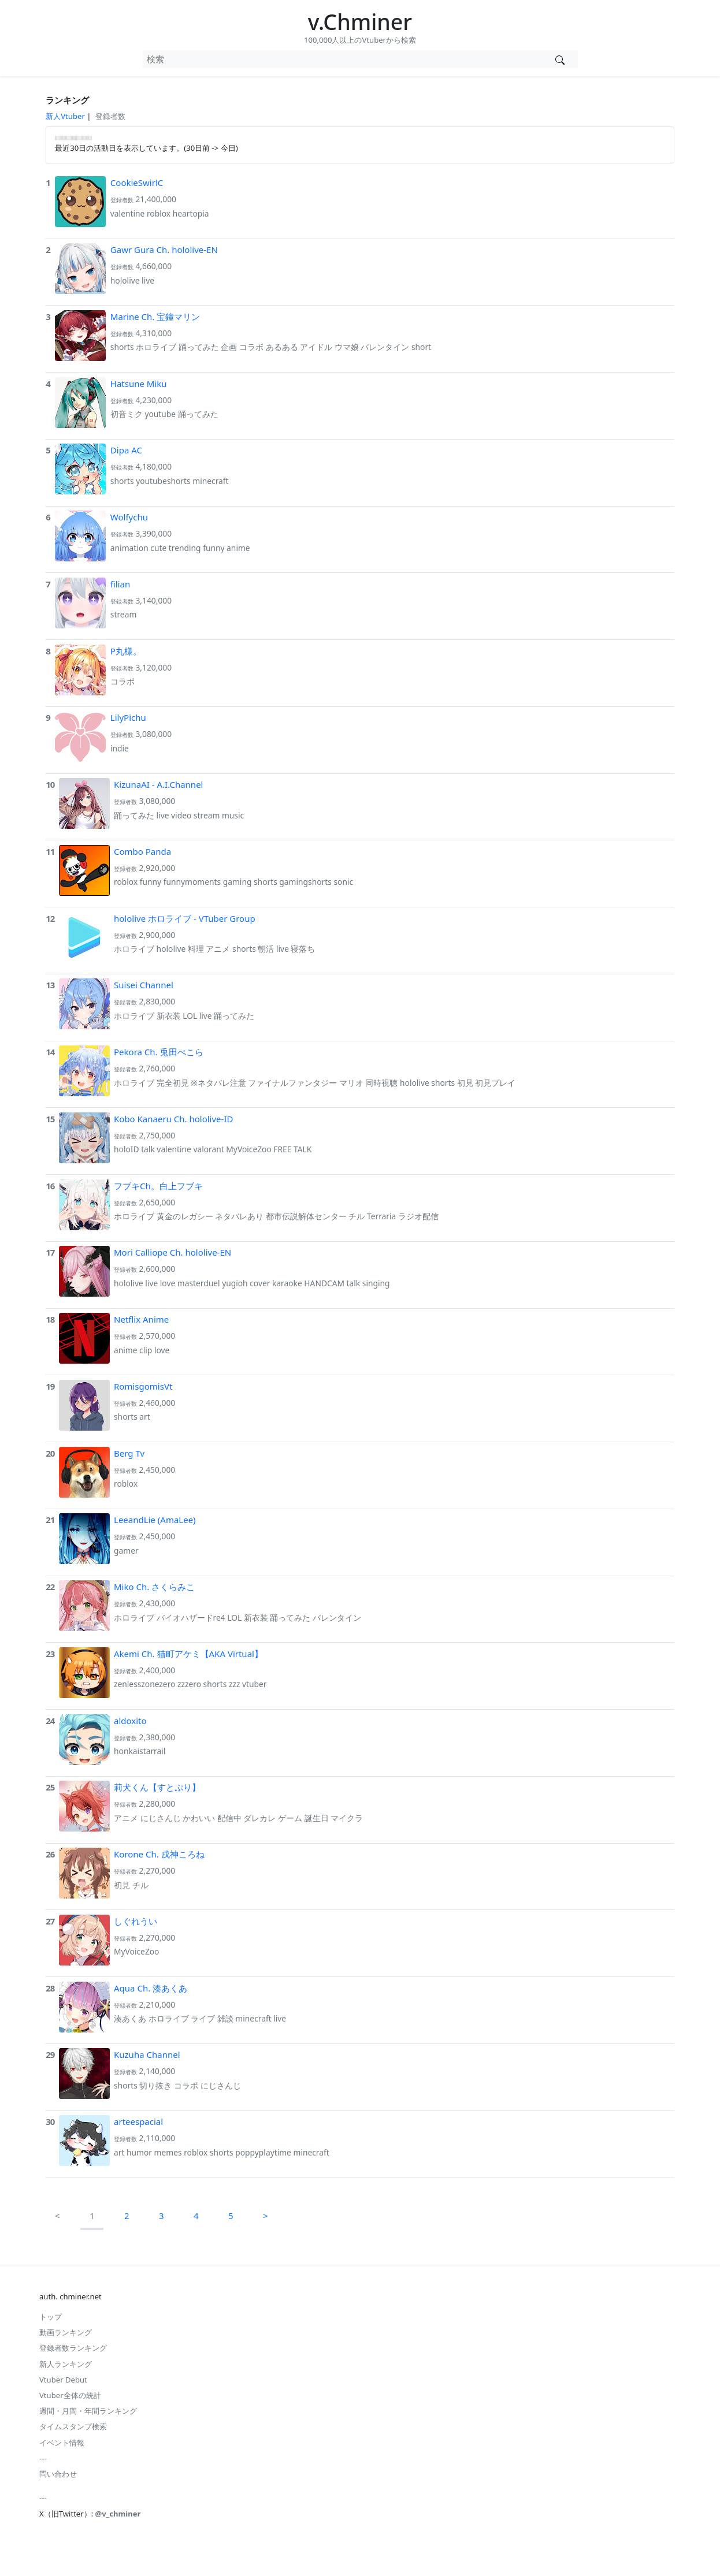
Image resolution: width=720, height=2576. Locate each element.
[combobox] (343, 59)
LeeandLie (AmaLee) (155, 1519)
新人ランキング (65, 2364)
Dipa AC (126, 450)
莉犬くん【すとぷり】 (157, 1787)
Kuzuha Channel (147, 2054)
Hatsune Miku (138, 383)
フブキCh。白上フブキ (158, 1186)
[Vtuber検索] (560, 59)
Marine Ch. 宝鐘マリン (155, 316)
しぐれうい (135, 1921)
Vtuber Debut (63, 2379)
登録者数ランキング (73, 2348)
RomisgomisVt (143, 1386)
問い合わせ (58, 2474)
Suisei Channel (143, 985)
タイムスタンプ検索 (73, 2426)
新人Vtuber (65, 116)
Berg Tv (129, 1453)
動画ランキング (65, 2332)
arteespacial (138, 2121)
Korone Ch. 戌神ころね (159, 1854)
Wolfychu (129, 517)
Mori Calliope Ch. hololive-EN (172, 1252)
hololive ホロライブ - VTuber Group (184, 918)
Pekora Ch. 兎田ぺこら (158, 1052)
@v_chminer (118, 2513)
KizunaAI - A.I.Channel (158, 784)
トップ (50, 2316)
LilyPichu (128, 717)
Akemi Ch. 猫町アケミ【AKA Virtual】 (188, 1653)
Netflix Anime (141, 1319)
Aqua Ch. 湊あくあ (150, 1988)
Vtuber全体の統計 (70, 2395)
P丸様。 (126, 651)
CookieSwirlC (136, 182)
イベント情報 (61, 2442)
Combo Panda (142, 851)
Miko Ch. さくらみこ (154, 1586)
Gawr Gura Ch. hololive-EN (164, 249)
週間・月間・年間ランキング (88, 2411)
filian (120, 584)
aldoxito (130, 1720)
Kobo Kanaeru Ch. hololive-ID (173, 1119)
